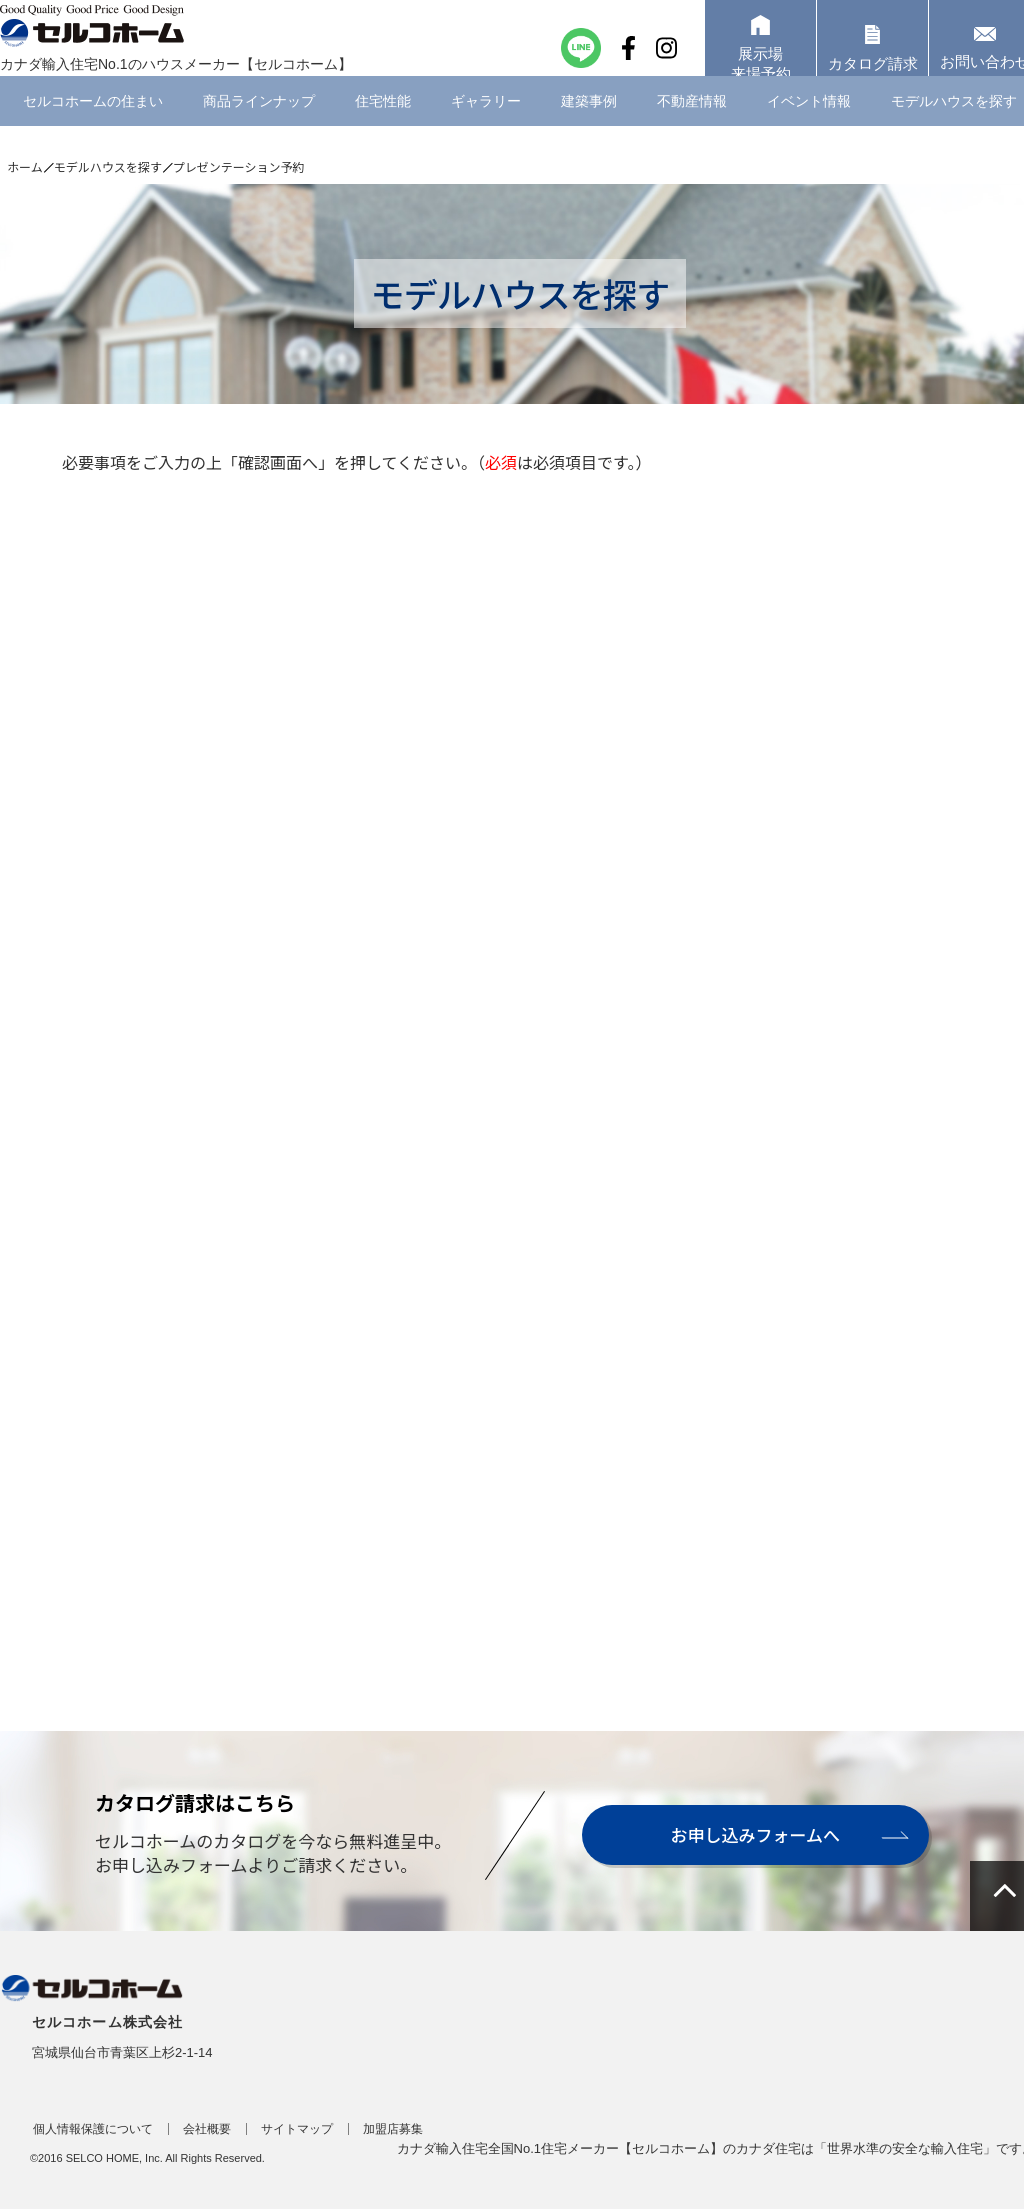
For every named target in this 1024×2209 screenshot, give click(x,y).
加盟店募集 (393, 2129)
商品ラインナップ (259, 125)
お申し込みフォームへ (754, 1834)
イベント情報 (809, 125)
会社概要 (207, 2129)
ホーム (25, 166)
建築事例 (589, 125)
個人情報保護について (93, 2129)
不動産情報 (692, 125)
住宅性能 (383, 125)
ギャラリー (486, 125)
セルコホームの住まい (93, 125)
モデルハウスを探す (108, 166)
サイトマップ (297, 2129)
